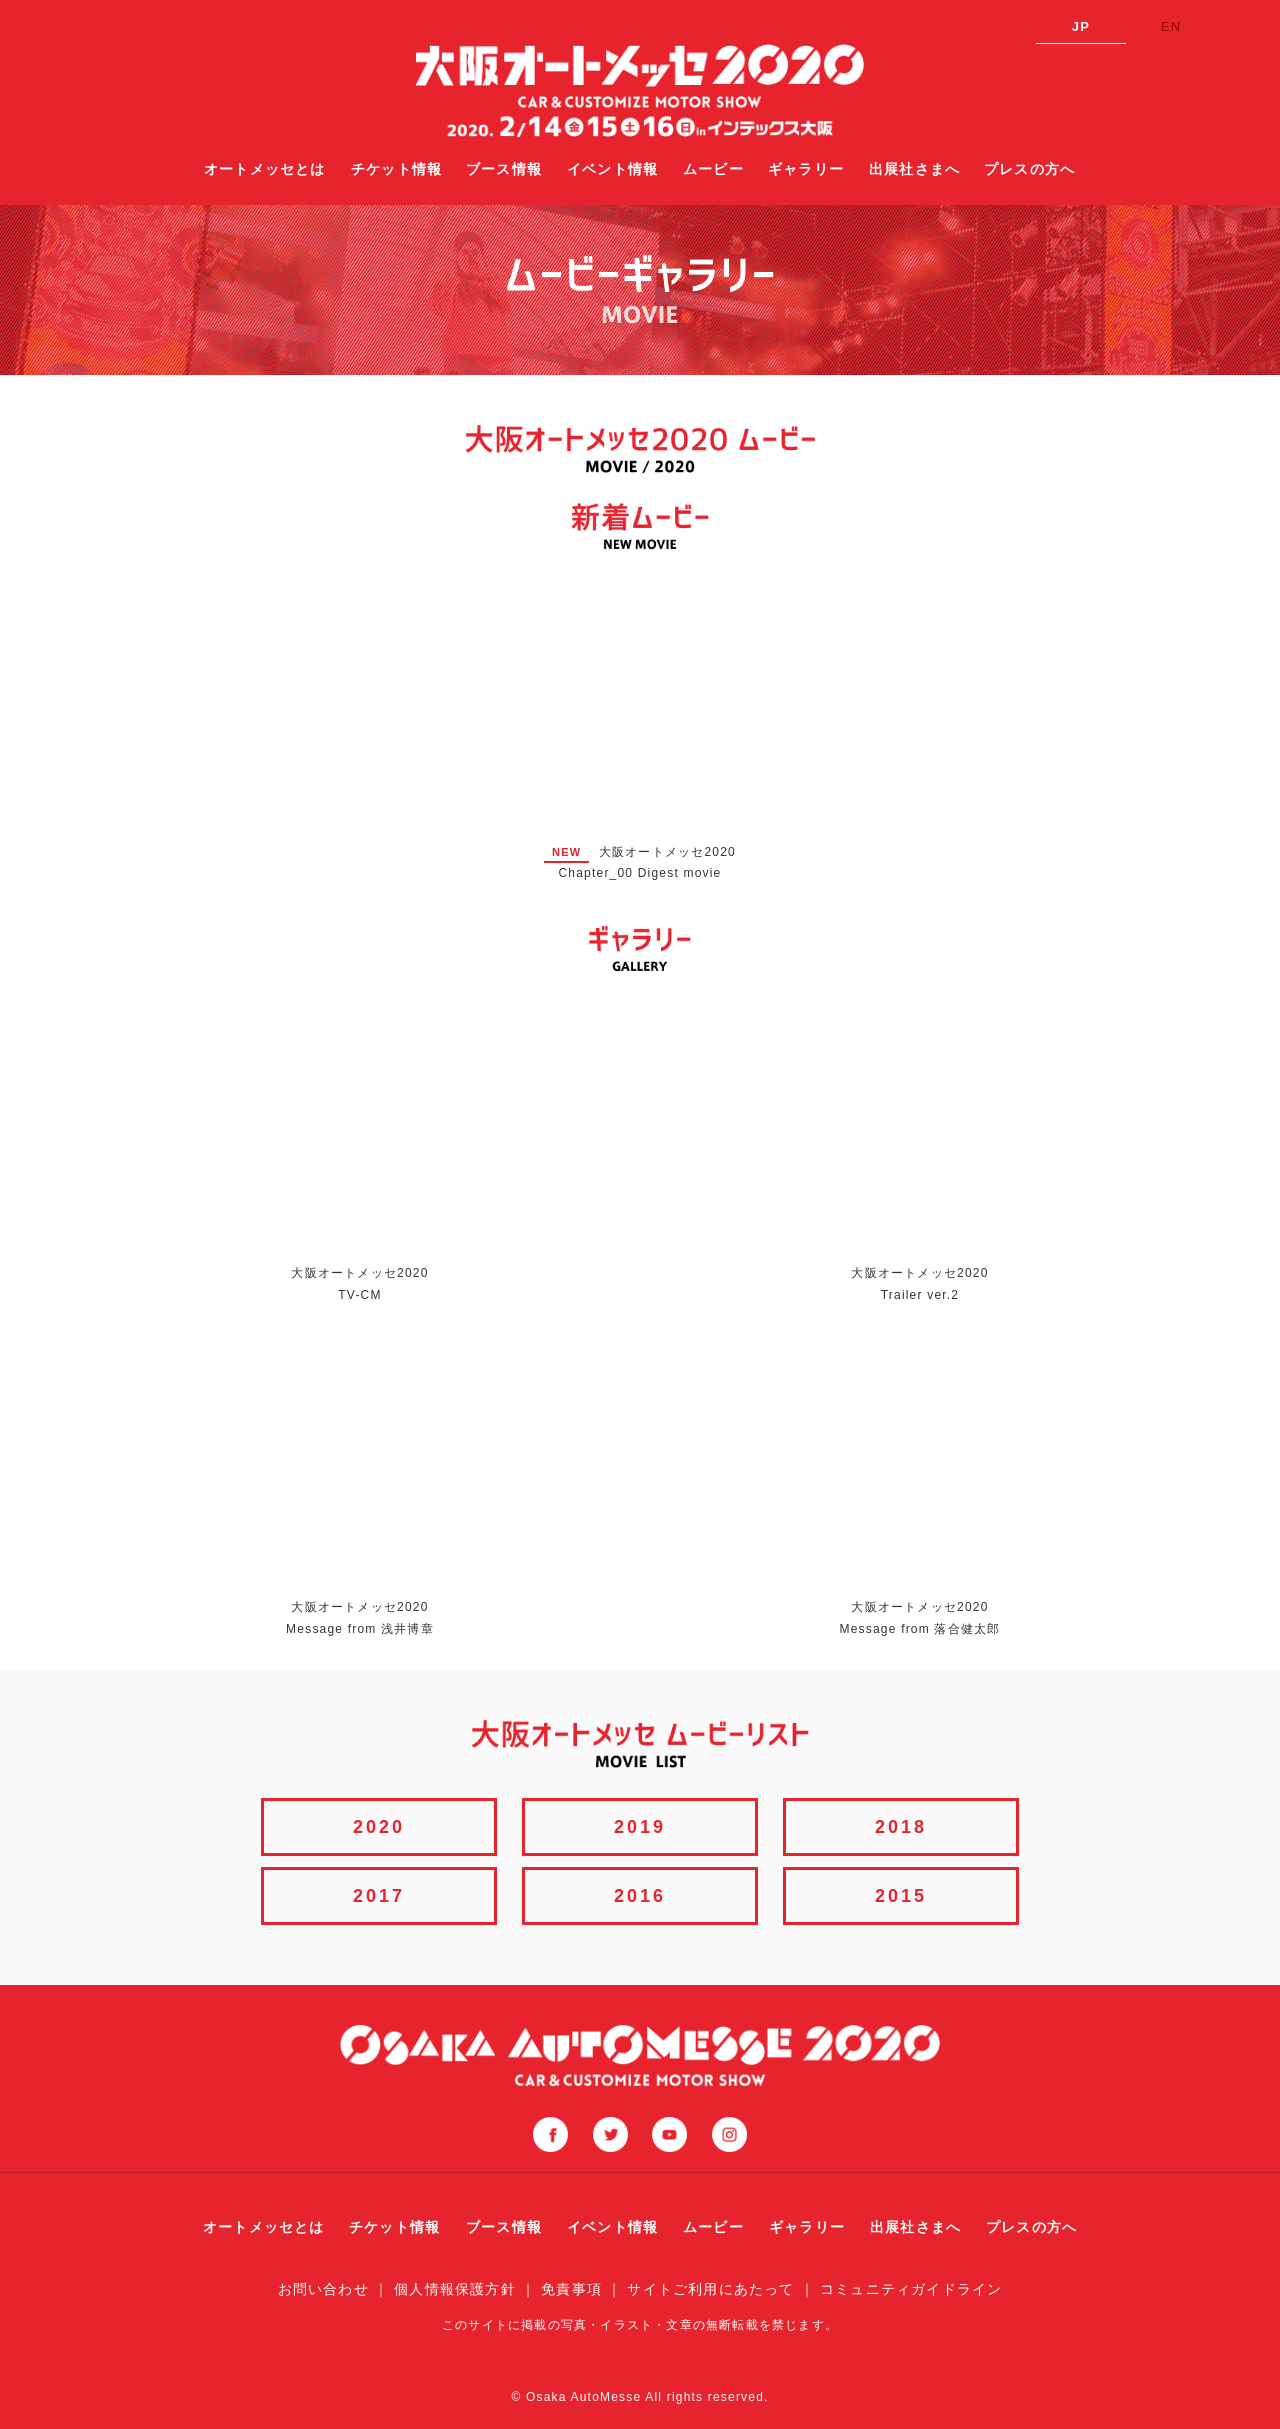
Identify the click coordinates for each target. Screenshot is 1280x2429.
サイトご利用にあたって (710, 2289)
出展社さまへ (914, 169)
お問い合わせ (323, 2289)
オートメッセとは (265, 169)
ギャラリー (806, 169)
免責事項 (571, 2289)
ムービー (713, 169)
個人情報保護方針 (455, 2289)
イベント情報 (612, 169)
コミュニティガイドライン (911, 2289)
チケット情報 (396, 169)
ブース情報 (504, 169)
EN (1171, 26)
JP (1081, 26)
